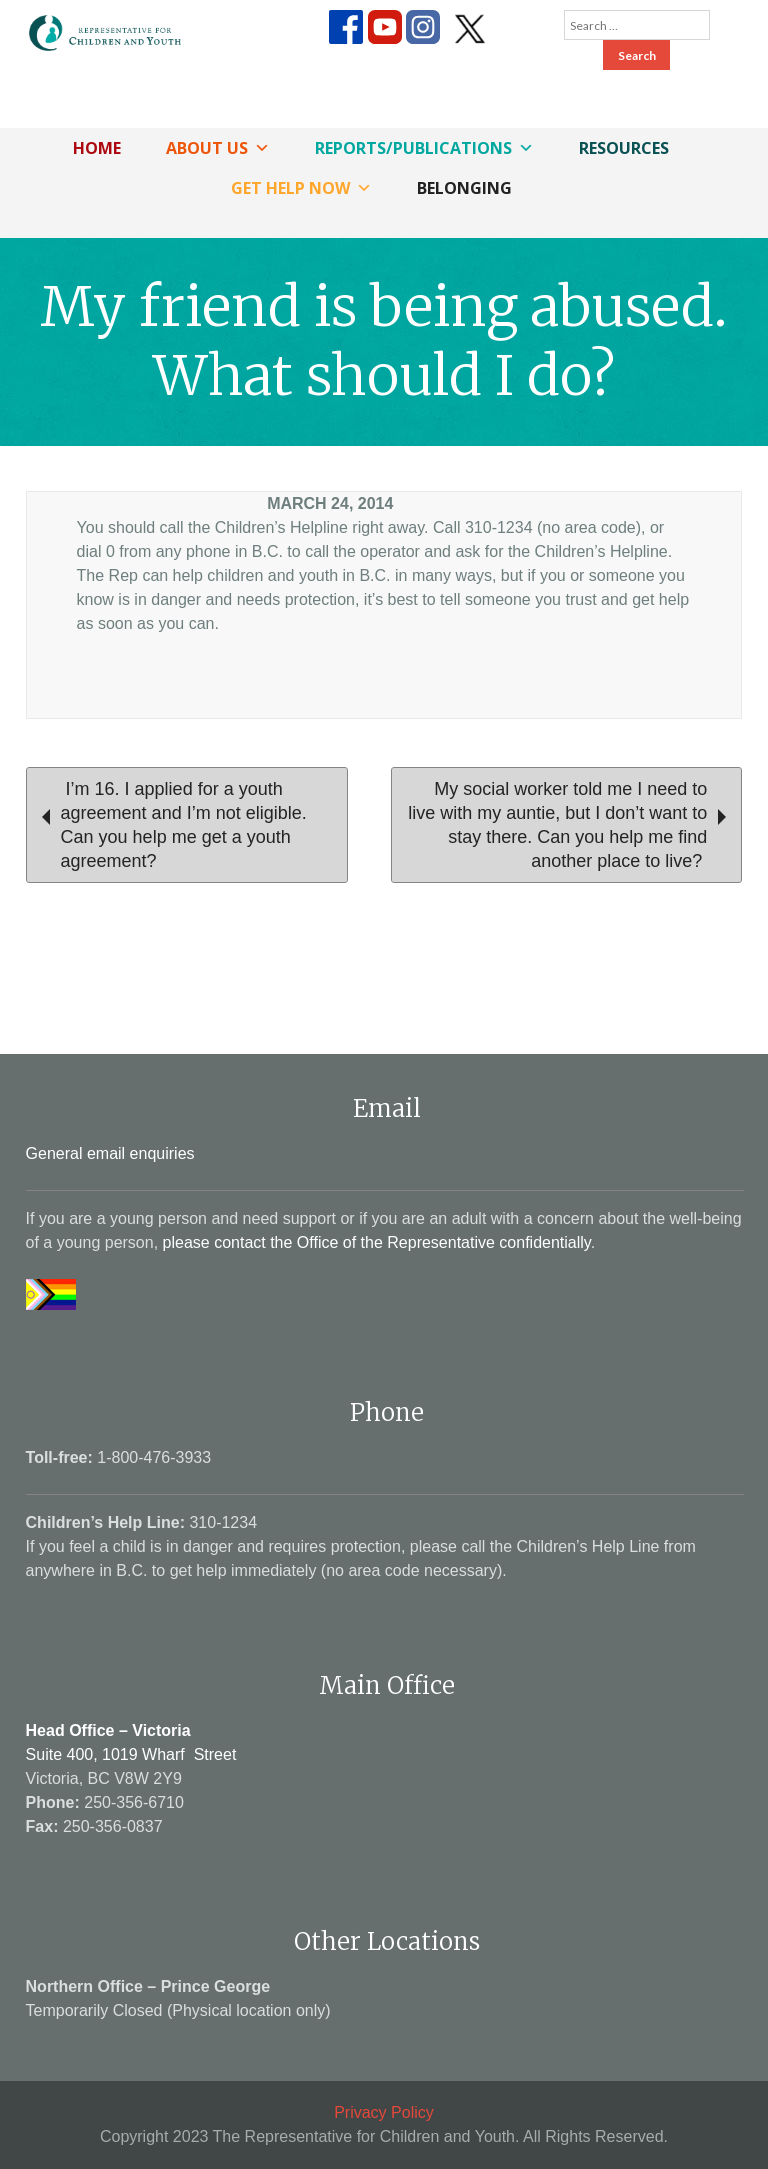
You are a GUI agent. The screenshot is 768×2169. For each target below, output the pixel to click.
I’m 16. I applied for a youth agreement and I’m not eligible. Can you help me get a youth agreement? (174, 825)
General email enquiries (110, 1153)
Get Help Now (301, 188)
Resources (624, 148)
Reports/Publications (424, 148)
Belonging (464, 188)
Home (97, 148)
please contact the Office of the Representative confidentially (377, 1242)
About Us (218, 148)
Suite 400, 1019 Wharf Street (131, 1754)
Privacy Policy (384, 2112)
